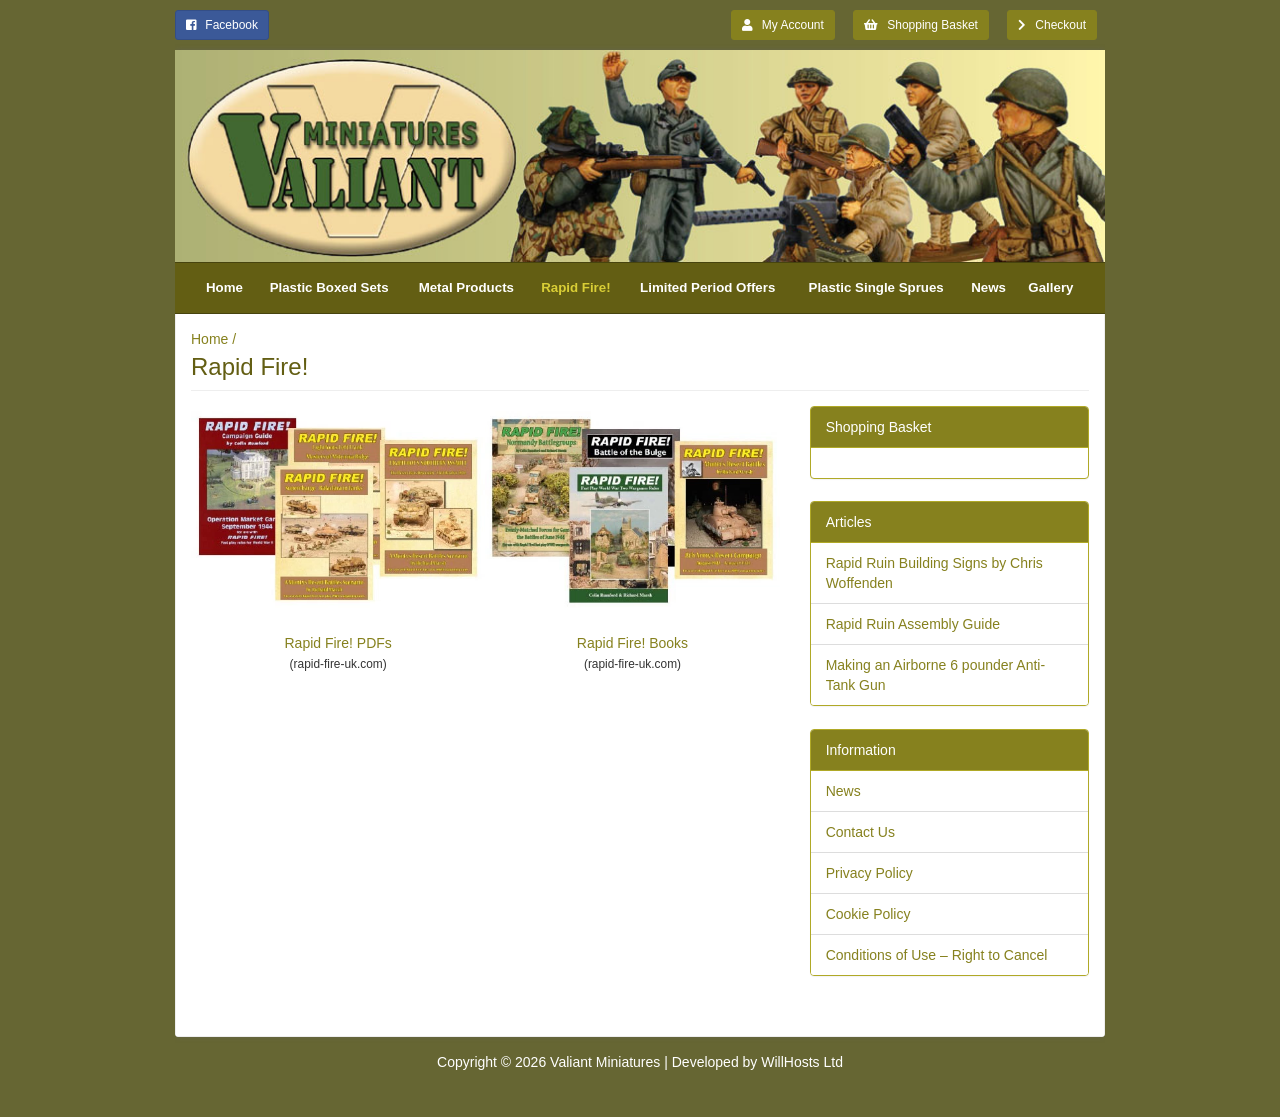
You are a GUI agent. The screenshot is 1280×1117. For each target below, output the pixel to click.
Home (224, 287)
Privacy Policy (869, 873)
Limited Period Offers (707, 287)
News (988, 287)
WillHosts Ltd (802, 1062)
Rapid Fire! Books (632, 531)
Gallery (1050, 287)
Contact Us (860, 832)
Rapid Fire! (575, 287)
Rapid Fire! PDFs (338, 531)
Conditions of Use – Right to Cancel (937, 955)
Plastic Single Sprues (876, 287)
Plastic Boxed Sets (329, 287)
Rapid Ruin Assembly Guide (913, 624)
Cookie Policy (868, 914)
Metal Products (466, 287)
